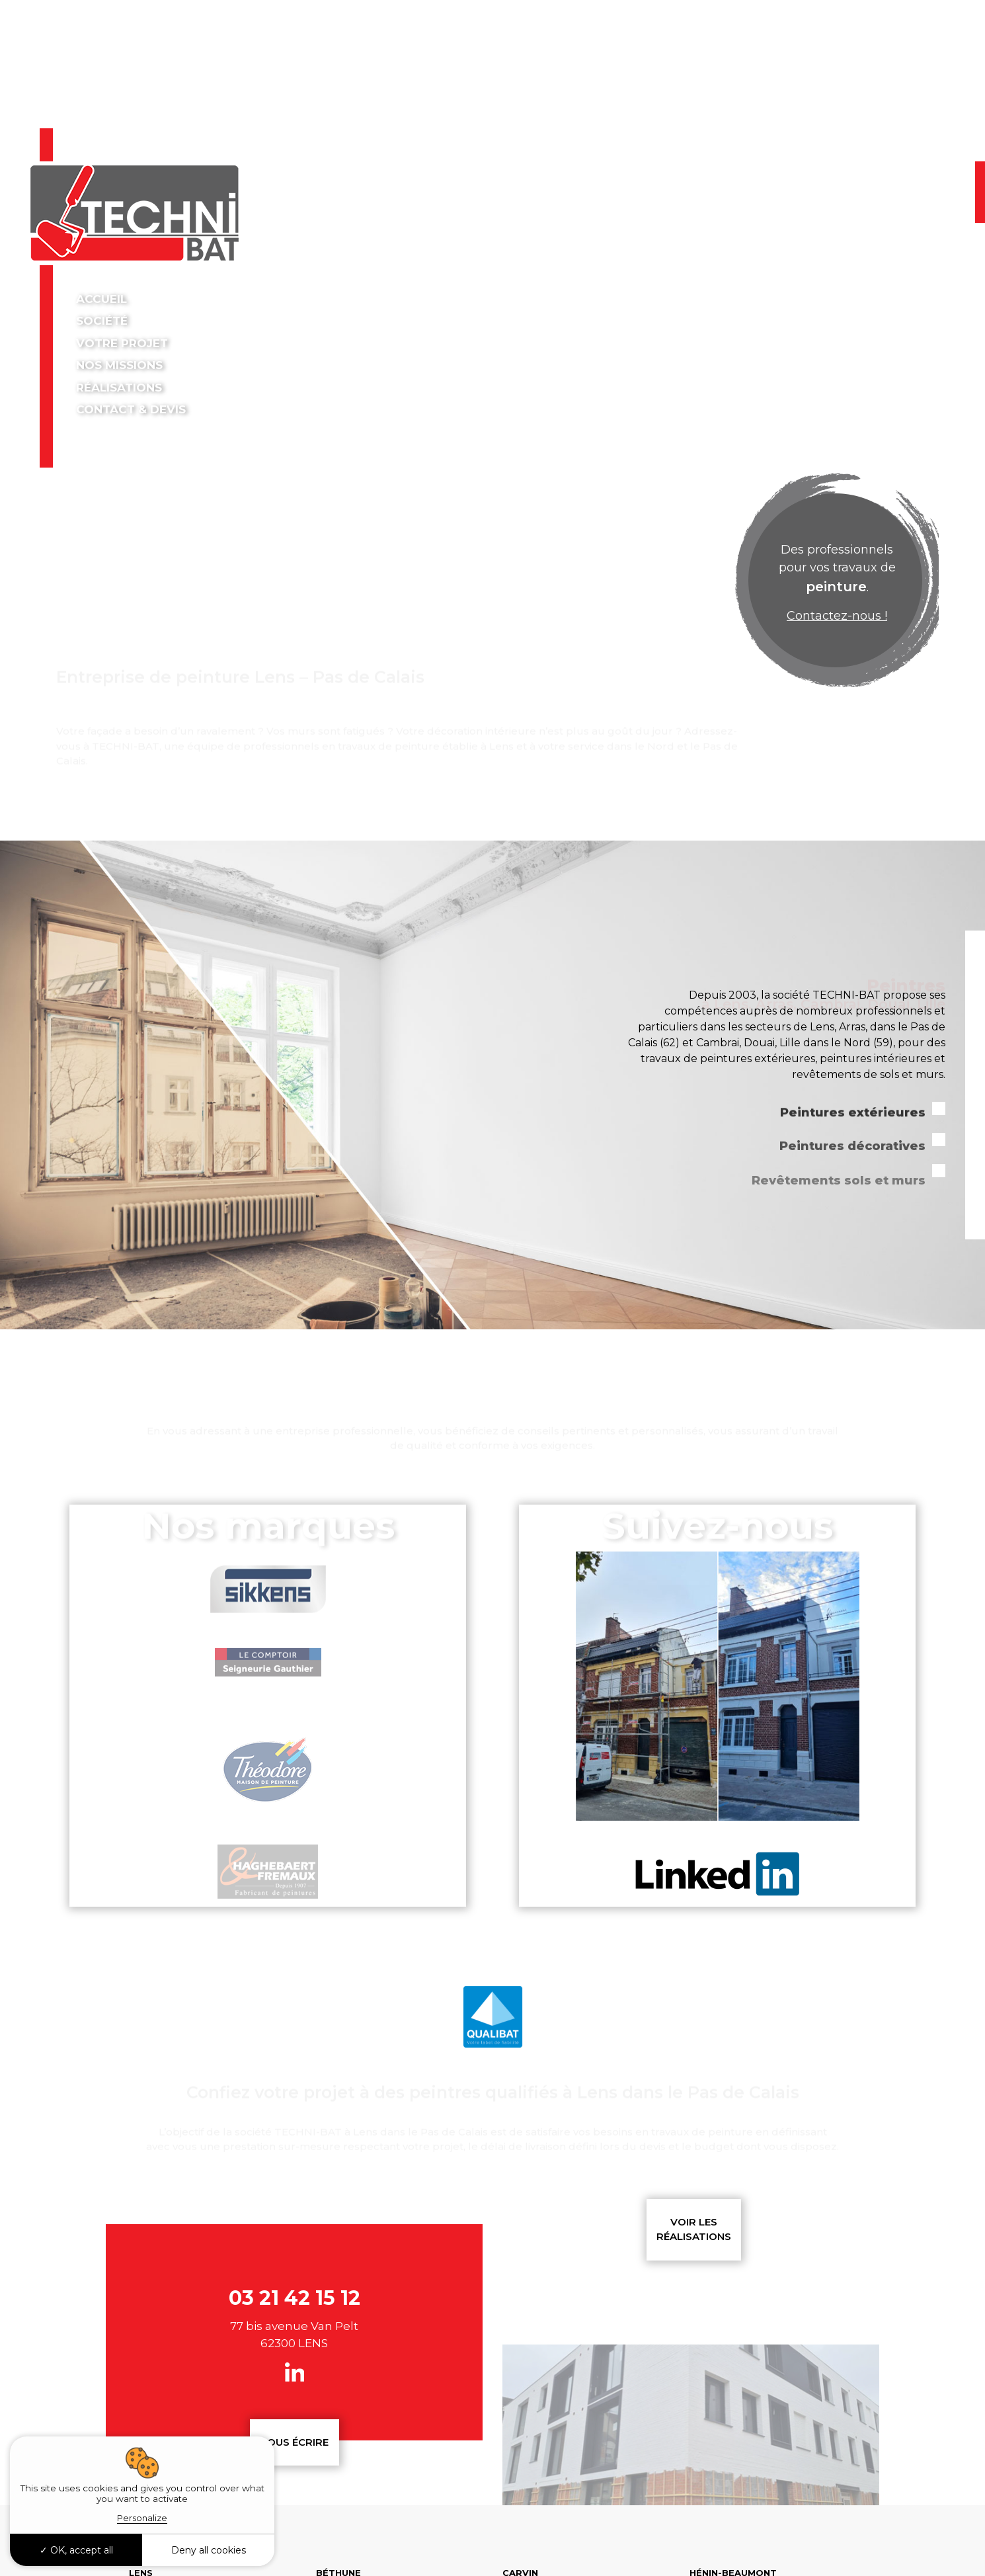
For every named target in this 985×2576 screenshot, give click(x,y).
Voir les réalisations (693, 2229)
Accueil (101, 299)
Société (103, 320)
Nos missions (121, 365)
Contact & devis (131, 409)
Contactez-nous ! (837, 615)
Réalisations (119, 387)
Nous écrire (294, 2442)
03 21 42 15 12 (870, 181)
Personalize (142, 2518)
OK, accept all (76, 2550)
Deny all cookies (208, 2550)
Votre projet (122, 343)
